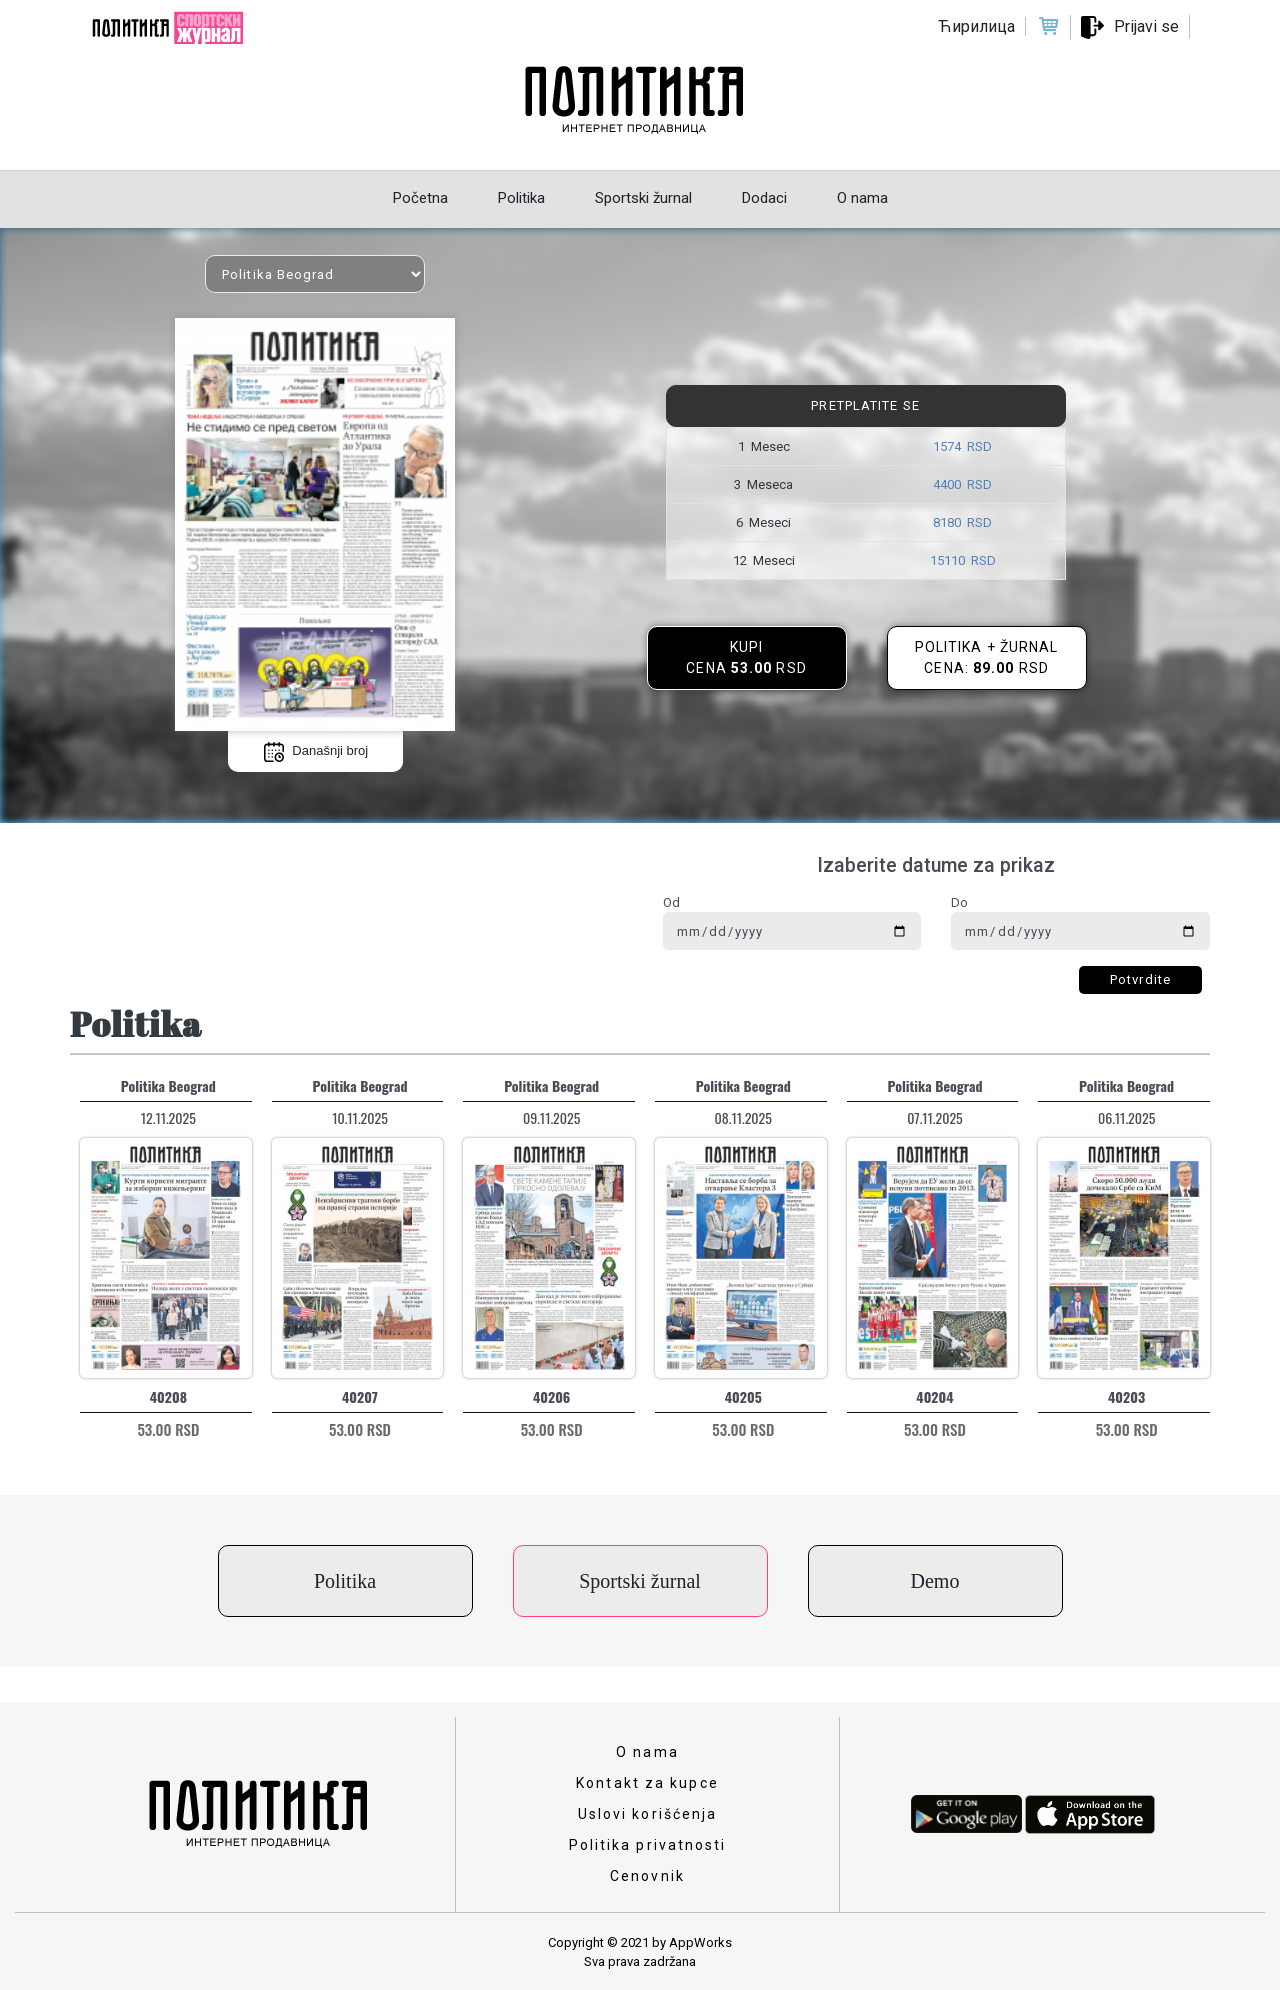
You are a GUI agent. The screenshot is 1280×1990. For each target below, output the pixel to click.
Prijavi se (1146, 26)
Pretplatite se (865, 405)
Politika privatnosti (648, 1845)
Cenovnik (647, 1876)
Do (959, 902)
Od (671, 902)
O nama (647, 1752)
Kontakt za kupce (647, 1783)
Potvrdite (1140, 979)
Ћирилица (976, 26)
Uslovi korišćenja (648, 1814)
